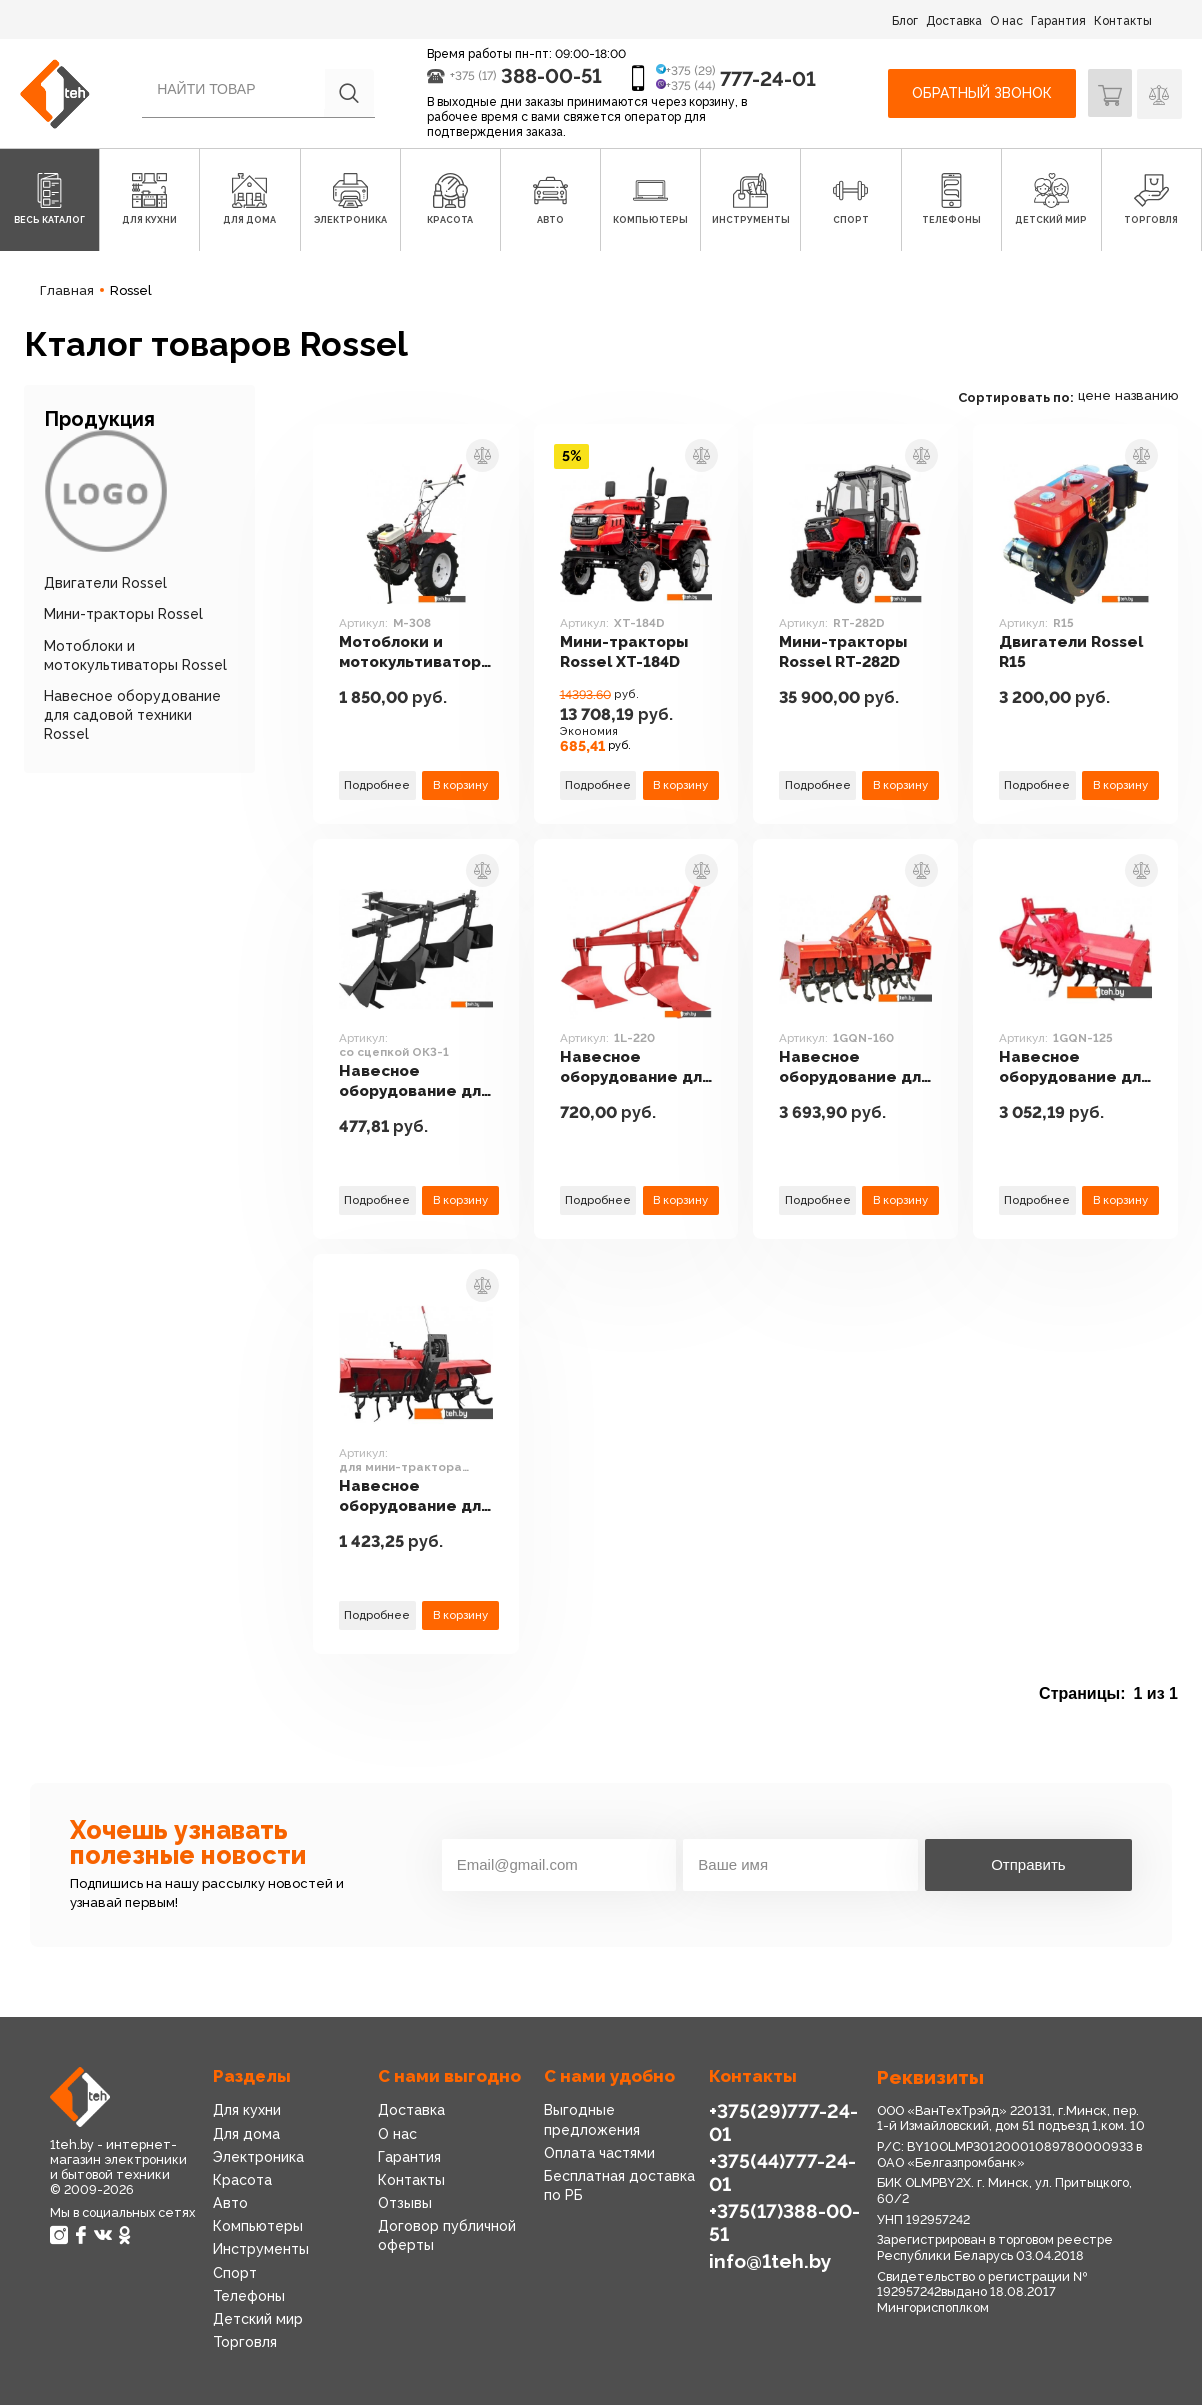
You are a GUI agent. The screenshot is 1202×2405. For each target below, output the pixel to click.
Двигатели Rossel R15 (1076, 652)
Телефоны (249, 2296)
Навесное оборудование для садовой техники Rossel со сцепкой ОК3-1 (418, 1068)
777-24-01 (768, 79)
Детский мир (258, 2319)
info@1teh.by (768, 2259)
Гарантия (1058, 21)
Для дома (246, 2134)
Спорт (235, 2273)
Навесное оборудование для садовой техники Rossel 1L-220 (634, 1068)
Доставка (954, 21)
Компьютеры (258, 2226)
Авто (230, 2203)
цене (1094, 395)
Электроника (258, 2157)
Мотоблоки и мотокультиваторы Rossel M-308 (421, 653)
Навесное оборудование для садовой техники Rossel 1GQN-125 (1066, 1068)
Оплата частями (599, 2153)
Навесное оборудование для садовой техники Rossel (132, 715)
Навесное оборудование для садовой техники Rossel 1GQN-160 (850, 1068)
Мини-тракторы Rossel (123, 614)
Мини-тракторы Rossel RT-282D (854, 652)
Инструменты (261, 2249)
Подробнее (379, 785)
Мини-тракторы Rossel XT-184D (638, 652)
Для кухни (247, 2110)
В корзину (466, 785)
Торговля (245, 2342)
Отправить (1028, 1864)
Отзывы (405, 2203)
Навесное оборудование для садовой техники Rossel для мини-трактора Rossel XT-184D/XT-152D (418, 1497)
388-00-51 (551, 76)
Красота (242, 2180)
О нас (1006, 21)
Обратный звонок (981, 93)
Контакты (1123, 21)
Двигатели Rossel (105, 583)
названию (1146, 395)
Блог (905, 21)
